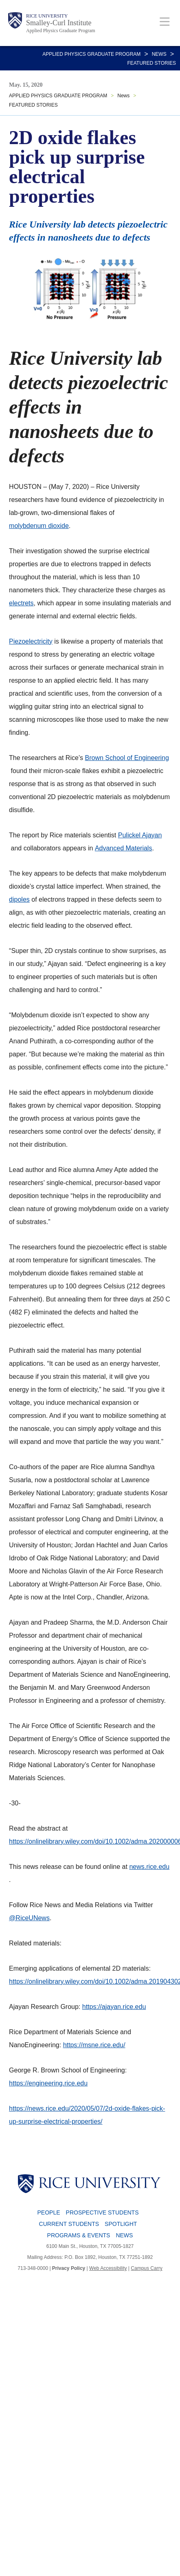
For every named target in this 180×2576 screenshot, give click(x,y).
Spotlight (121, 2224)
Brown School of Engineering (127, 757)
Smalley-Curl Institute (58, 23)
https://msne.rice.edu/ (94, 2045)
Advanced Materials (123, 848)
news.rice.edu (149, 1866)
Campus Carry (146, 2268)
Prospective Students (102, 2212)
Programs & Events (78, 2235)
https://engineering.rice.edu (48, 2083)
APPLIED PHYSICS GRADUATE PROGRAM (91, 54)
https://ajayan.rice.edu (114, 2006)
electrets (21, 603)
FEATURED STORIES (151, 63)
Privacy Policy (68, 2268)
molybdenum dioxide (39, 525)
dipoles (19, 899)
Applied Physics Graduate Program (60, 30)
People (48, 2212)
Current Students (69, 2224)
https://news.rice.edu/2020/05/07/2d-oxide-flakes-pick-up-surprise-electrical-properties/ (87, 2115)
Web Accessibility (108, 2268)
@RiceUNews (29, 1917)
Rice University (47, 15)
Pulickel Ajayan (140, 835)
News (159, 54)
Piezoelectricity (31, 641)
